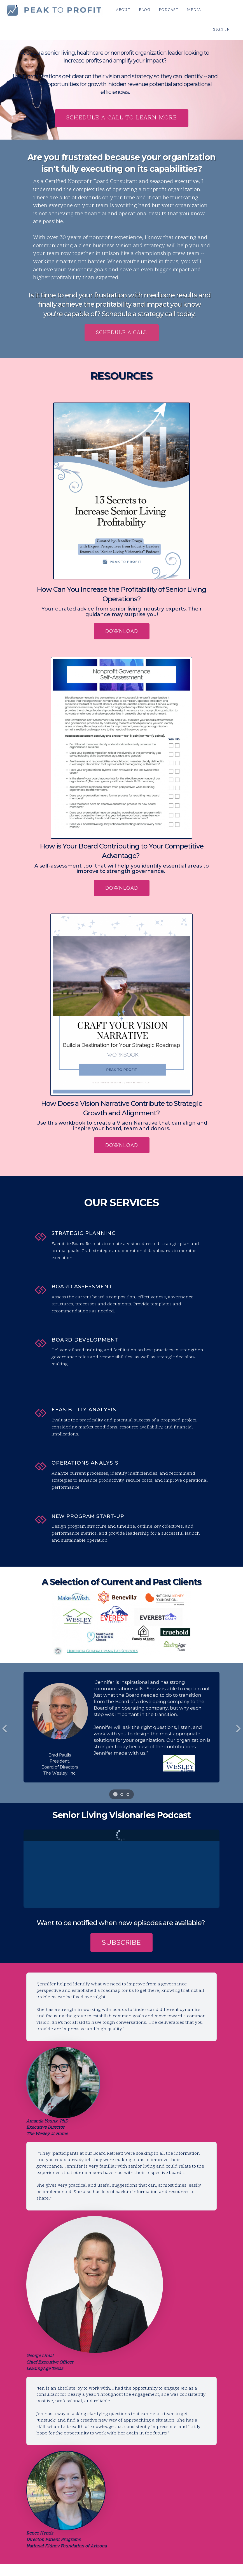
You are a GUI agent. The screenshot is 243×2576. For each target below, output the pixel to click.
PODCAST (168, 10)
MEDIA (193, 10)
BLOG (144, 10)
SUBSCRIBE (121, 1942)
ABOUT (122, 10)
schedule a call (121, 333)
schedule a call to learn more (121, 118)
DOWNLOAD (121, 631)
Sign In (221, 29)
